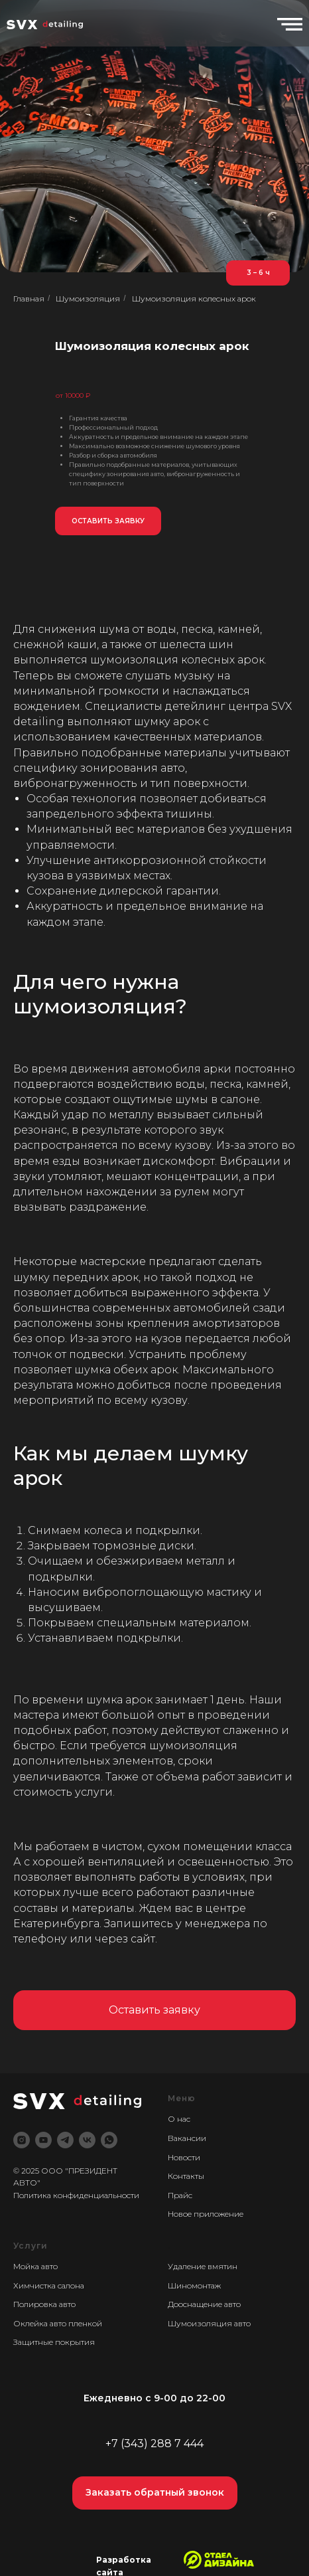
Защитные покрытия (54, 2342)
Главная (28, 298)
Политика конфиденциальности (76, 2195)
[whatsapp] (109, 2140)
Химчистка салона (48, 2285)
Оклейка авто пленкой (57, 2323)
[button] (108, 521)
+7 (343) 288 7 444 (154, 2443)
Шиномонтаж (194, 2285)
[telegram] (65, 2140)
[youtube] (43, 2140)
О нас (179, 2119)
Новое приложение (205, 2214)
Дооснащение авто (204, 2304)
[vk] (87, 2140)
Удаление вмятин (202, 2266)
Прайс (180, 2195)
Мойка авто (35, 2266)
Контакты (186, 2176)
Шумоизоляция (88, 298)
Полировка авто (44, 2304)
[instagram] (21, 2140)
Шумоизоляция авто (209, 2323)
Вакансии (187, 2138)
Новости (184, 2157)
